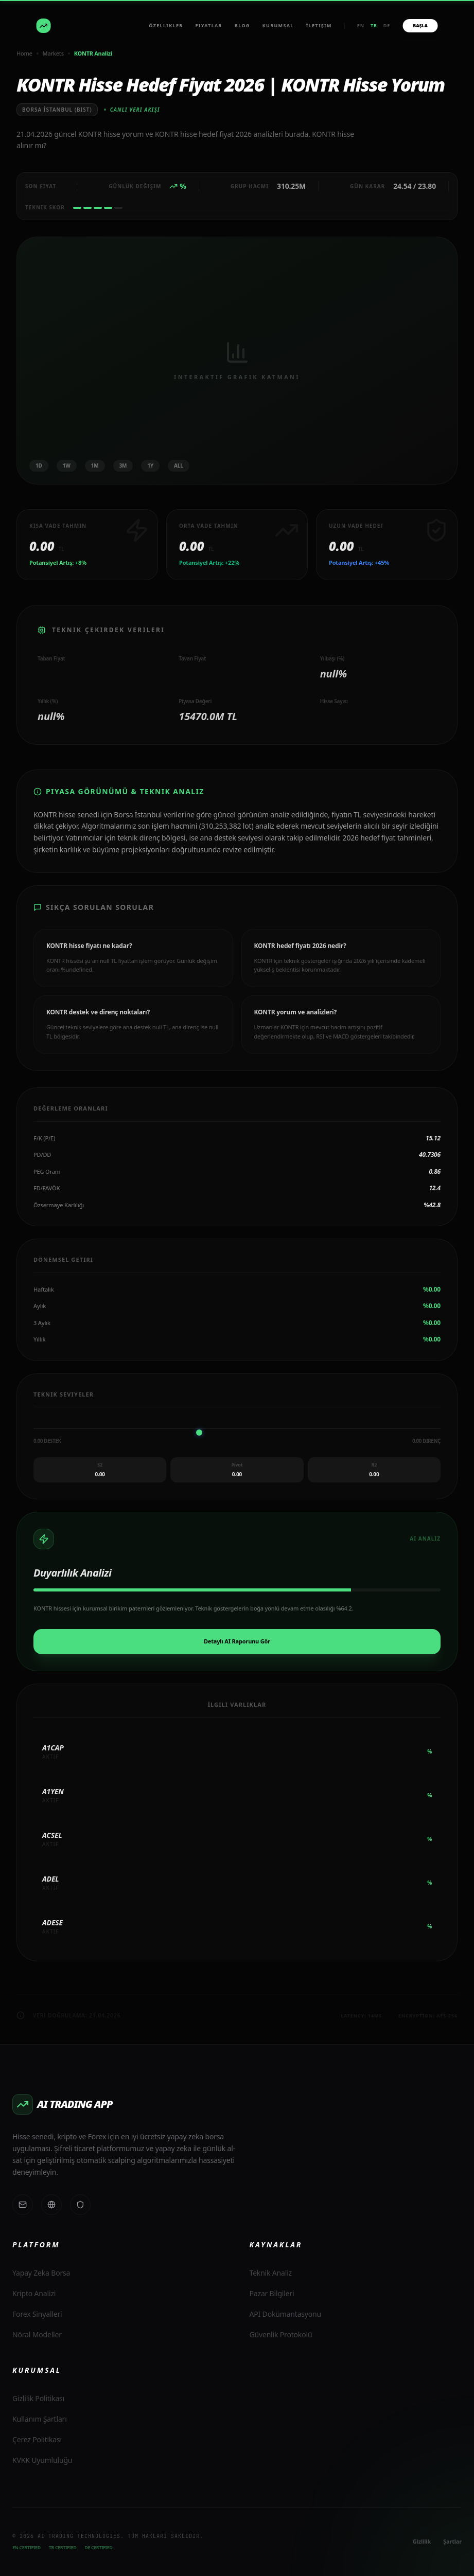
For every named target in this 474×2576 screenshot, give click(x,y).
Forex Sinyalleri (37, 2314)
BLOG (242, 25)
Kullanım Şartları (39, 2419)
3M (123, 465)
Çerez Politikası (37, 2439)
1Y (150, 465)
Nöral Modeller (37, 2334)
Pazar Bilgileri (272, 2293)
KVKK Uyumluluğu (42, 2460)
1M (95, 465)
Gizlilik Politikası (38, 2398)
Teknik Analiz (271, 2273)
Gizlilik (422, 2541)
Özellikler (166, 25)
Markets (53, 53)
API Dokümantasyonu (286, 2314)
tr (374, 25)
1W (67, 465)
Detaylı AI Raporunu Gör (237, 1641)
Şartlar (452, 2541)
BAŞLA (420, 25)
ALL (178, 465)
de (386, 25)
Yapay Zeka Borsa (41, 2273)
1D (39, 465)
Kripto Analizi (34, 2293)
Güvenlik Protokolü (281, 2334)
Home (24, 53)
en (360, 25)
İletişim (319, 25)
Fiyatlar (209, 25)
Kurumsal (278, 25)
